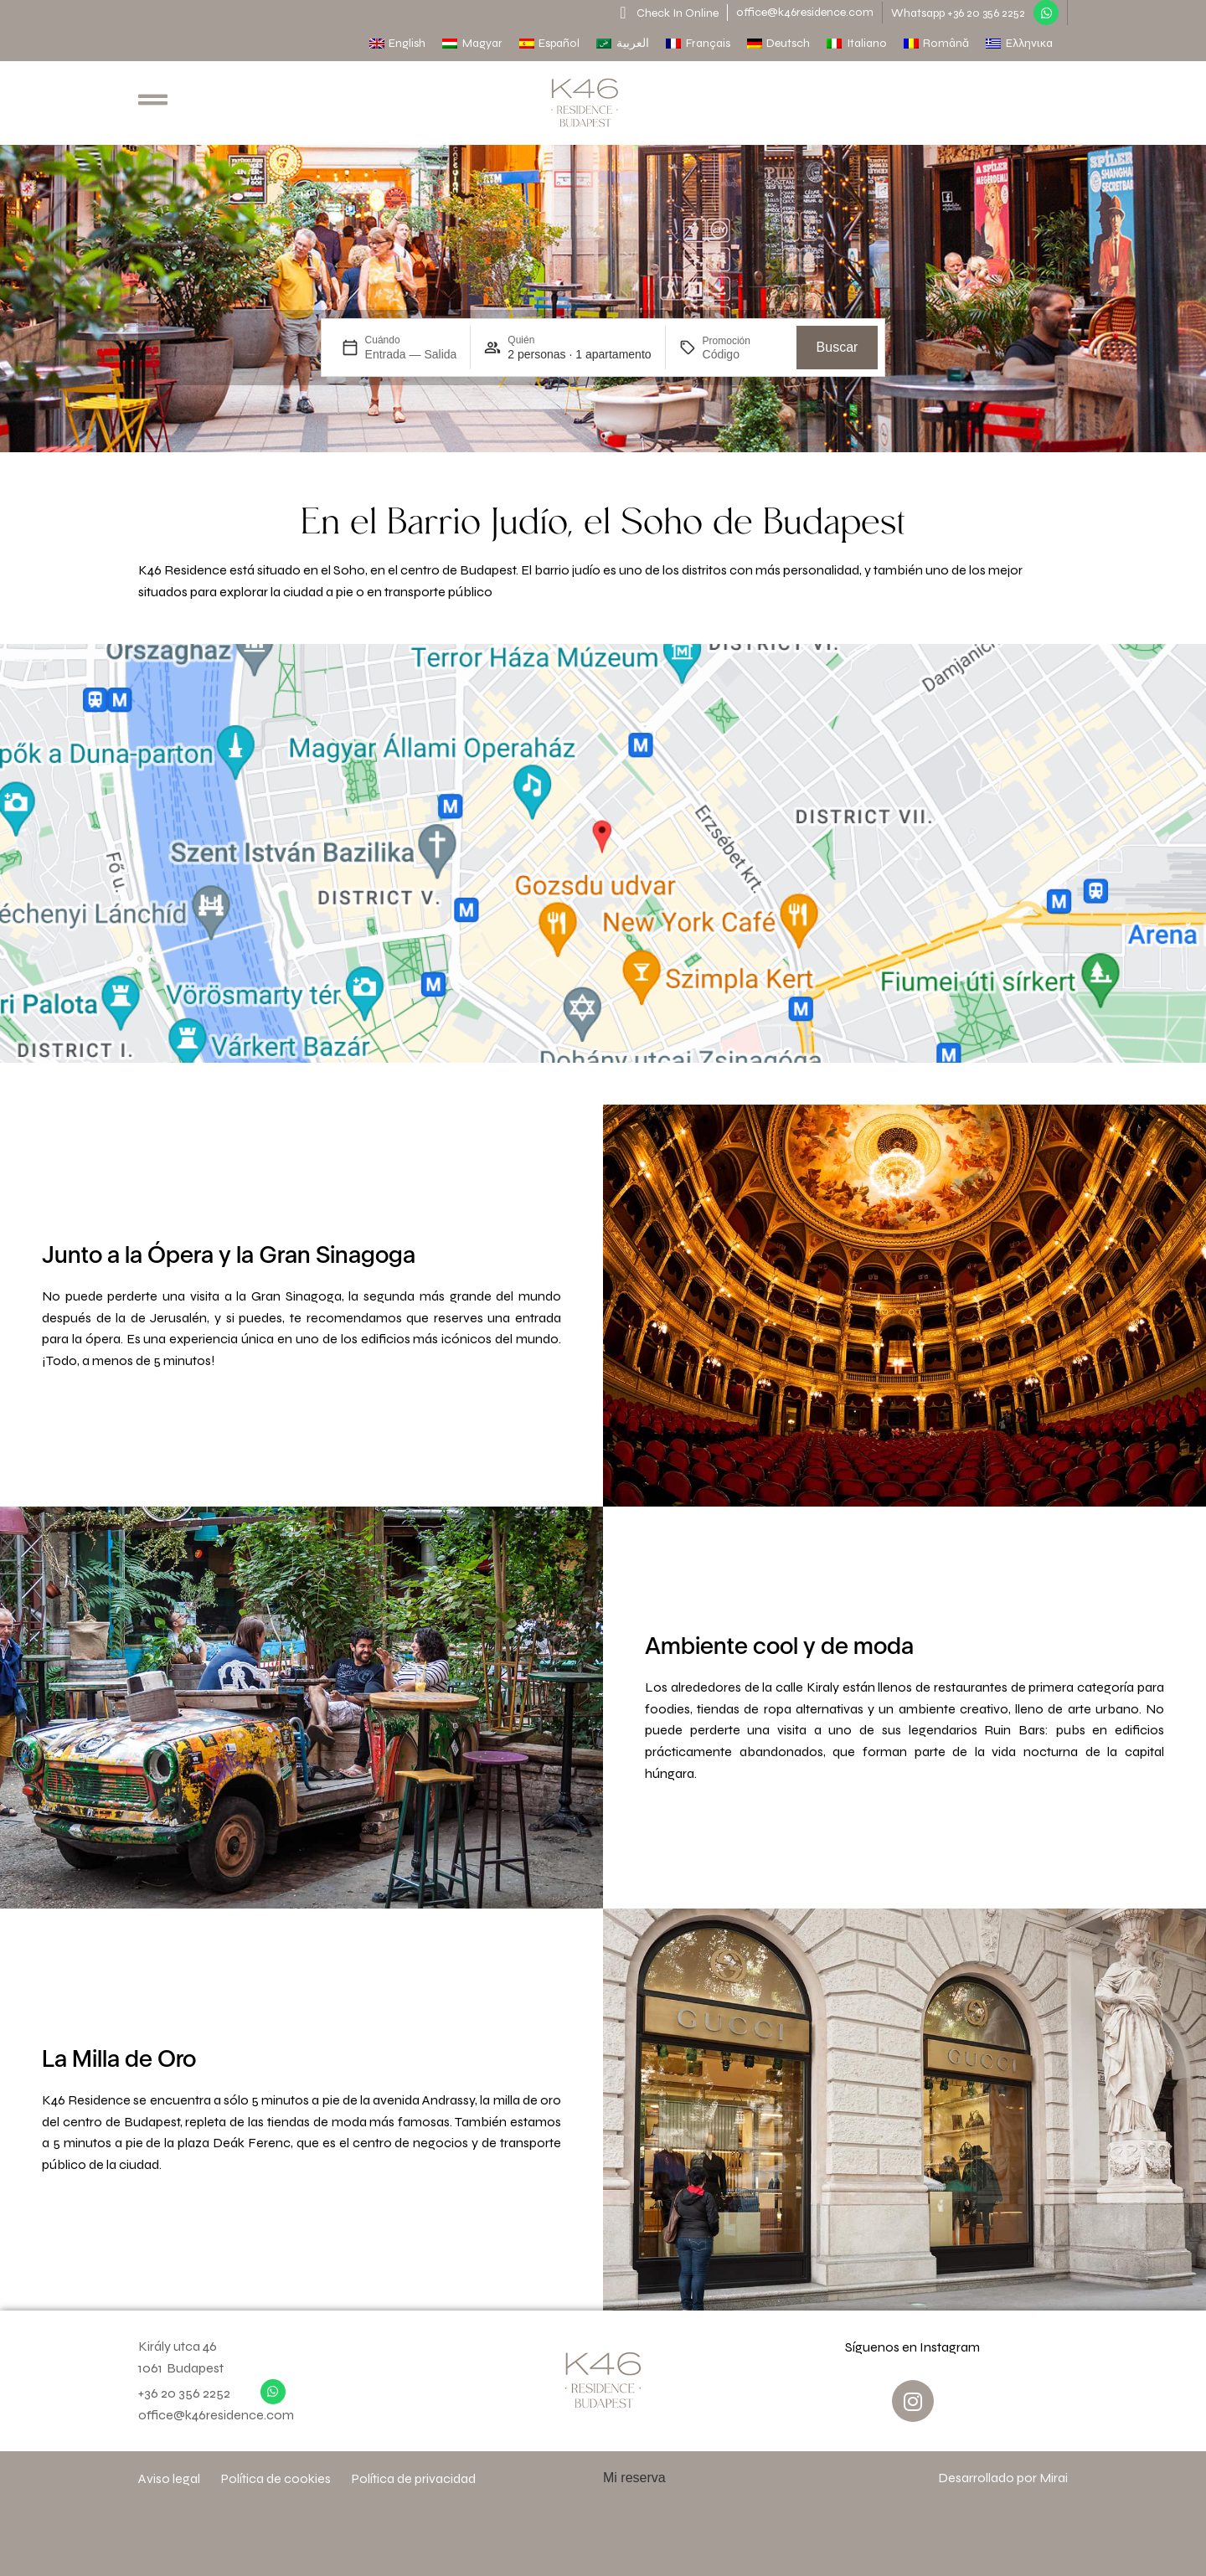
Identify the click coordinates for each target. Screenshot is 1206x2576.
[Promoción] (743, 354)
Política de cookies (276, 2478)
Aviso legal (169, 2478)
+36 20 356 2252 (184, 2393)
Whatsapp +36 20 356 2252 (958, 13)
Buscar (837, 347)
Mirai (1053, 2478)
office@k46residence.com (805, 12)
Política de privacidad (414, 2478)
